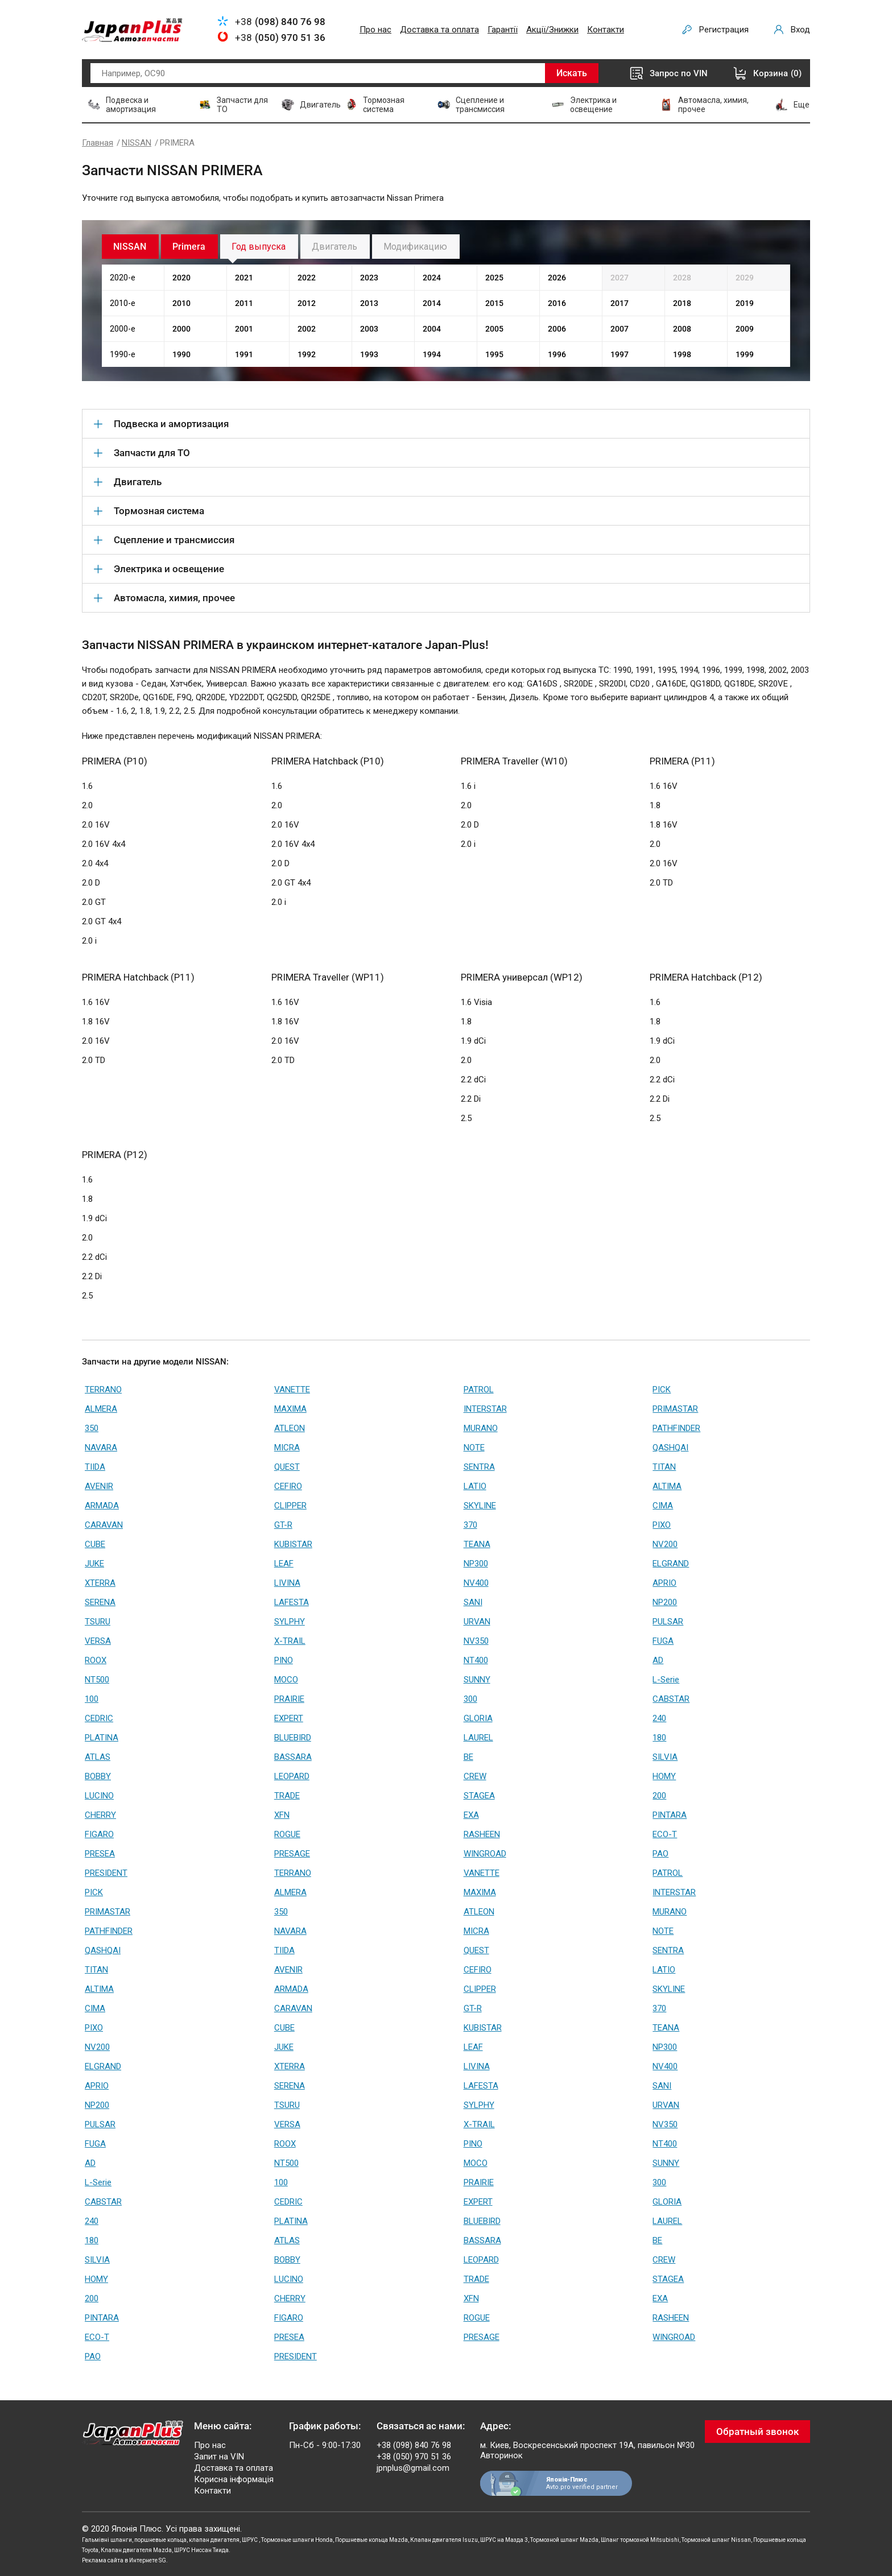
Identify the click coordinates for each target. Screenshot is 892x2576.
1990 (181, 354)
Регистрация (724, 29)
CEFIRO (288, 1486)
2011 (244, 303)
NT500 (97, 1679)
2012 (307, 303)
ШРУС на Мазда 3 (504, 2540)
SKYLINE (480, 1505)
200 (659, 1796)
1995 (494, 354)
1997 (619, 354)
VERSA (98, 1641)
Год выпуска (259, 246)
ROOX (95, 1660)
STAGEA (479, 1796)
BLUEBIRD (292, 1738)
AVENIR (99, 1486)
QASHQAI (670, 1447)
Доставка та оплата (439, 29)
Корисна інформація (234, 2479)
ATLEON (289, 1428)
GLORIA (478, 1718)
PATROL (479, 1389)
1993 (369, 354)
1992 (307, 354)
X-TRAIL (289, 1641)
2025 (494, 277)
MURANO (481, 1428)
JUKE (94, 1563)
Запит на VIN (219, 2456)
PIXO (662, 1525)
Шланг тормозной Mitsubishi (640, 2540)
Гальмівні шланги (107, 2540)
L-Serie (666, 1679)
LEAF (284, 1563)
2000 (181, 328)
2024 (432, 277)
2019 (745, 303)
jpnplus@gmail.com (413, 2468)
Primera (188, 246)
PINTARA (670, 1815)
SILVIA (665, 1757)
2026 (557, 277)
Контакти (605, 29)
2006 (557, 328)
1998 (682, 354)
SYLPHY (289, 1621)
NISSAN (136, 143)
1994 (432, 354)
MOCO (286, 1679)
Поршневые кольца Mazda (371, 2540)
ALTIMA (667, 1486)
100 (91, 1699)
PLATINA (101, 1738)
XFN (282, 1815)
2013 (369, 303)
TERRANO (103, 1389)
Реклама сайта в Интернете (120, 2560)
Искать (571, 73)
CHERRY (100, 1815)
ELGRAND (671, 1563)
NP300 (476, 1563)
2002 (307, 328)
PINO (283, 1660)
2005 (494, 328)
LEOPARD (291, 1776)
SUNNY (477, 1679)
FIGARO (99, 1834)
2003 (369, 328)
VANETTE (292, 1389)
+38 (280, 21)
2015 (494, 303)
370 (470, 1525)
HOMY (664, 1776)
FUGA (663, 1641)
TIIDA (95, 1467)
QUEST (287, 1467)
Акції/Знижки (552, 29)
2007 (619, 328)
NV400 (476, 1583)
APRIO (664, 1583)
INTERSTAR (485, 1409)
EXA (471, 1815)
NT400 (476, 1660)
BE (468, 1757)
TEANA (477, 1544)
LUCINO (99, 1796)
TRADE (287, 1796)
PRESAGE (292, 1854)
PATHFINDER (676, 1428)
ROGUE (287, 1834)
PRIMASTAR (675, 1409)
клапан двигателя (214, 2540)
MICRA (287, 1447)
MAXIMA (290, 1409)
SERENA (100, 1602)
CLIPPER (290, 1505)
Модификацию (415, 246)
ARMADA (102, 1505)
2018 (682, 303)
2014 (432, 303)
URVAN (477, 1621)
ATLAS (97, 1757)
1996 (557, 354)
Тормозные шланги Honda (297, 2540)
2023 (369, 277)
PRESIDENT (106, 1873)
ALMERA (101, 1409)
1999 (745, 354)
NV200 (665, 1544)
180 (659, 1738)
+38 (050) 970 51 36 (414, 2456)
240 (659, 1718)
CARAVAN (104, 1525)
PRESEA (100, 1854)
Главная (97, 143)
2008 (682, 328)
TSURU (97, 1621)
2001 (244, 328)
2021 (244, 277)
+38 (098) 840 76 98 (414, 2445)
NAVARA (101, 1447)
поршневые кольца (160, 2540)
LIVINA (287, 1583)
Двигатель (334, 246)
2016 (557, 303)
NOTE (474, 1447)
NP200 (665, 1602)
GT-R (283, 1525)
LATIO (475, 1486)
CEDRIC (99, 1718)
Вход (800, 29)
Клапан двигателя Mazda (136, 2550)
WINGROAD (485, 1854)
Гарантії (503, 29)
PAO (660, 1854)
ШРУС (250, 2540)
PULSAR (668, 1621)
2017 (619, 303)
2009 (745, 328)
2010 (181, 303)
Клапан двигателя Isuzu (444, 2540)
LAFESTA (291, 1602)
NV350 (476, 1641)
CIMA (663, 1505)
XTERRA (100, 1583)
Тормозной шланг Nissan (716, 2540)
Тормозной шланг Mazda (564, 2540)
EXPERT (288, 1718)
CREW (475, 1776)
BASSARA (293, 1757)
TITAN (664, 1467)
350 (91, 1428)
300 (470, 1699)
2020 (181, 277)
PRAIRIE (289, 1699)
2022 (307, 277)
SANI (473, 1602)
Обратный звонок (757, 2431)
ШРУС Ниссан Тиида (201, 2550)
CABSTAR (671, 1699)
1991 (244, 354)
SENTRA (479, 1467)
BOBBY (98, 1776)
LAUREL (478, 1738)
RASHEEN (482, 1834)
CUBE (95, 1544)
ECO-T (665, 1834)
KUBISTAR (293, 1544)
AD (658, 1660)
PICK (662, 1389)
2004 (432, 328)
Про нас (375, 29)
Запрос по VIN (679, 73)
